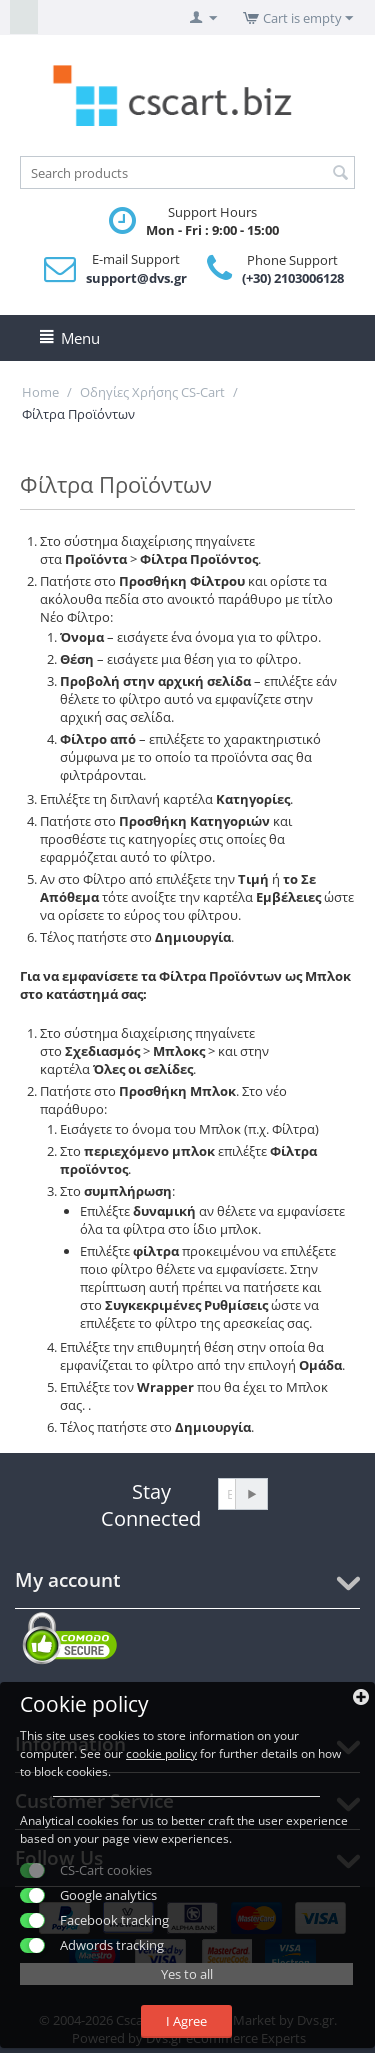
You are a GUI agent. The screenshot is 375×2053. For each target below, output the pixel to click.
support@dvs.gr (136, 278)
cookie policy (161, 1753)
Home (40, 392)
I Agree (186, 2021)
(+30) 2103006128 (293, 278)
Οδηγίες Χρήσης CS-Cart (152, 392)
